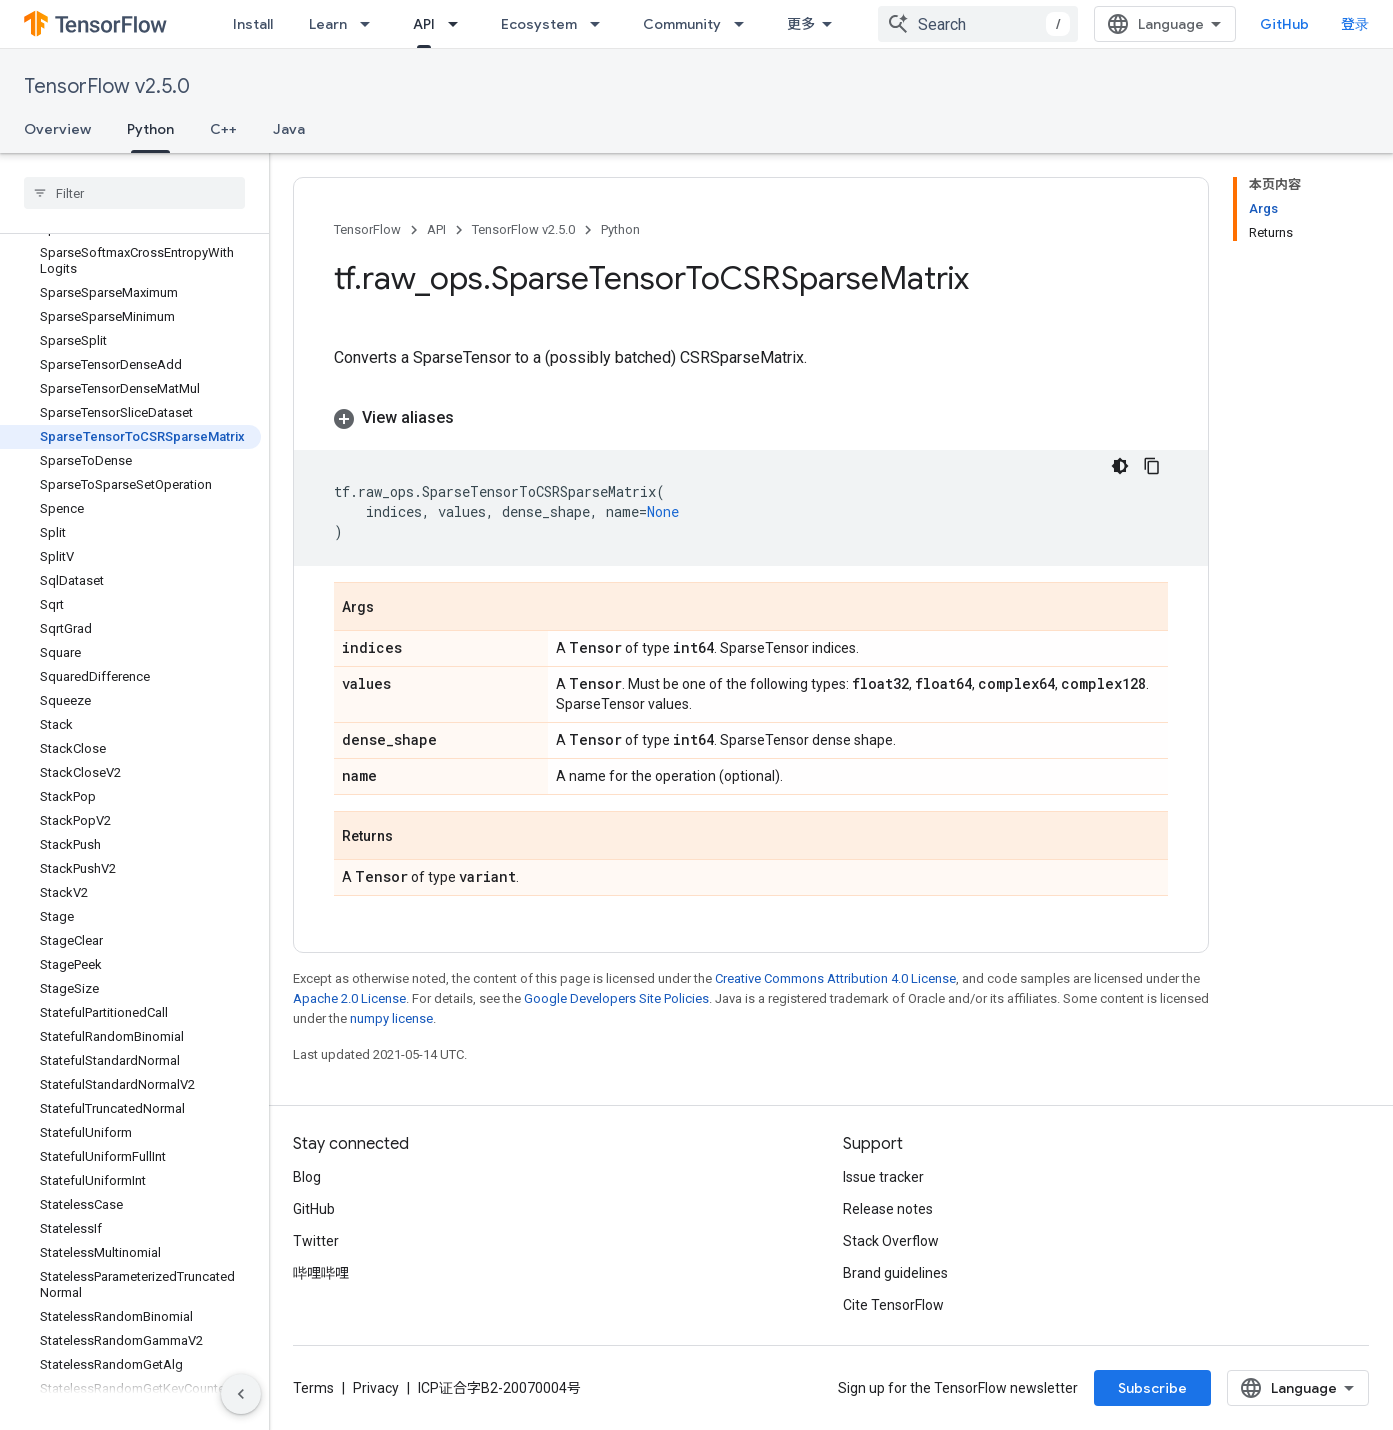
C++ (223, 129)
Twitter (316, 1241)
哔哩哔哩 (321, 1273)
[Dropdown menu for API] (459, 24)
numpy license (391, 1018)
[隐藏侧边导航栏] (241, 1394)
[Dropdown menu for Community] (745, 24)
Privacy (376, 1388)
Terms (313, 1388)
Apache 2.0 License (349, 998)
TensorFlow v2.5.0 (107, 86)
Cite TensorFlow (893, 1305)
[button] (751, 418)
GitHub (1284, 24)
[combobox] (978, 24)
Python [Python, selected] (150, 129)
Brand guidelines (895, 1273)
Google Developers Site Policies (616, 998)
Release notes (888, 1209)
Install (253, 24)
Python (620, 229)
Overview (57, 129)
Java (289, 129)
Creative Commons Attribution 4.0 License (835, 978)
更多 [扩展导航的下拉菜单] (801, 24)
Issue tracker (883, 1177)
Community (682, 24)
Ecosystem (539, 24)
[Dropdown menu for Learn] (371, 24)
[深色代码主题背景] (1120, 466)
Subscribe (1152, 1388)
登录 (1355, 24)
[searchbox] (134, 193)
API (436, 229)
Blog (307, 1177)
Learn (328, 24)
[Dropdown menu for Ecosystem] (601, 24)
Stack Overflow (891, 1241)
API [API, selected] (424, 24)
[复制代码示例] (1152, 466)
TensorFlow (367, 229)
